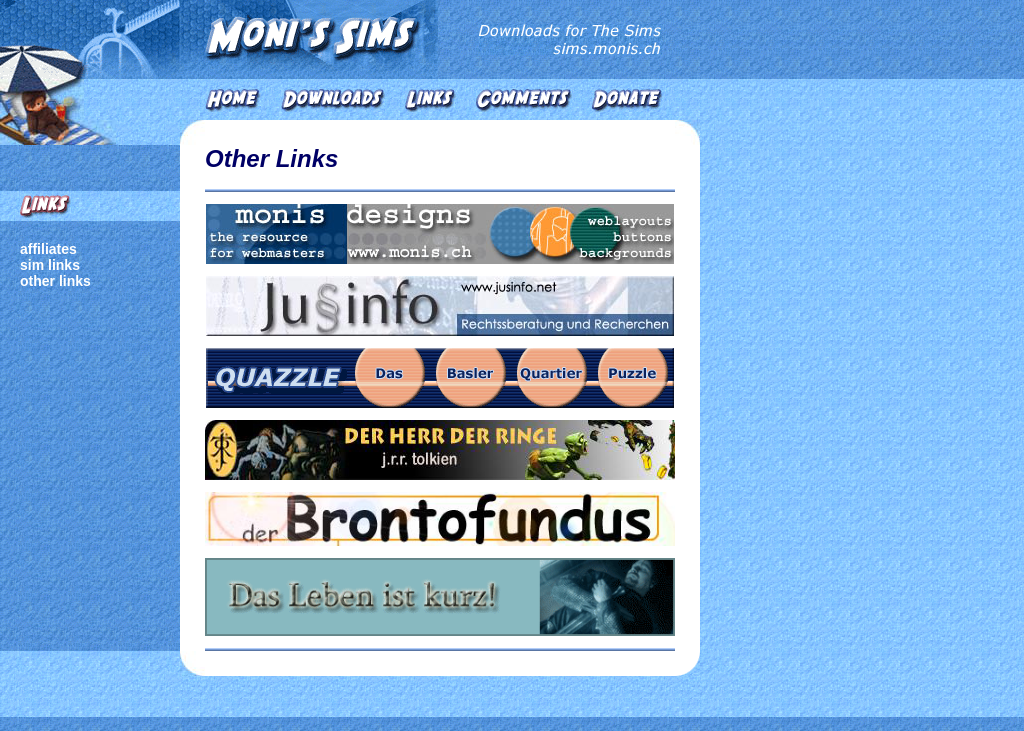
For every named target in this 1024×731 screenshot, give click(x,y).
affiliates (48, 249)
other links (55, 281)
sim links (50, 265)
